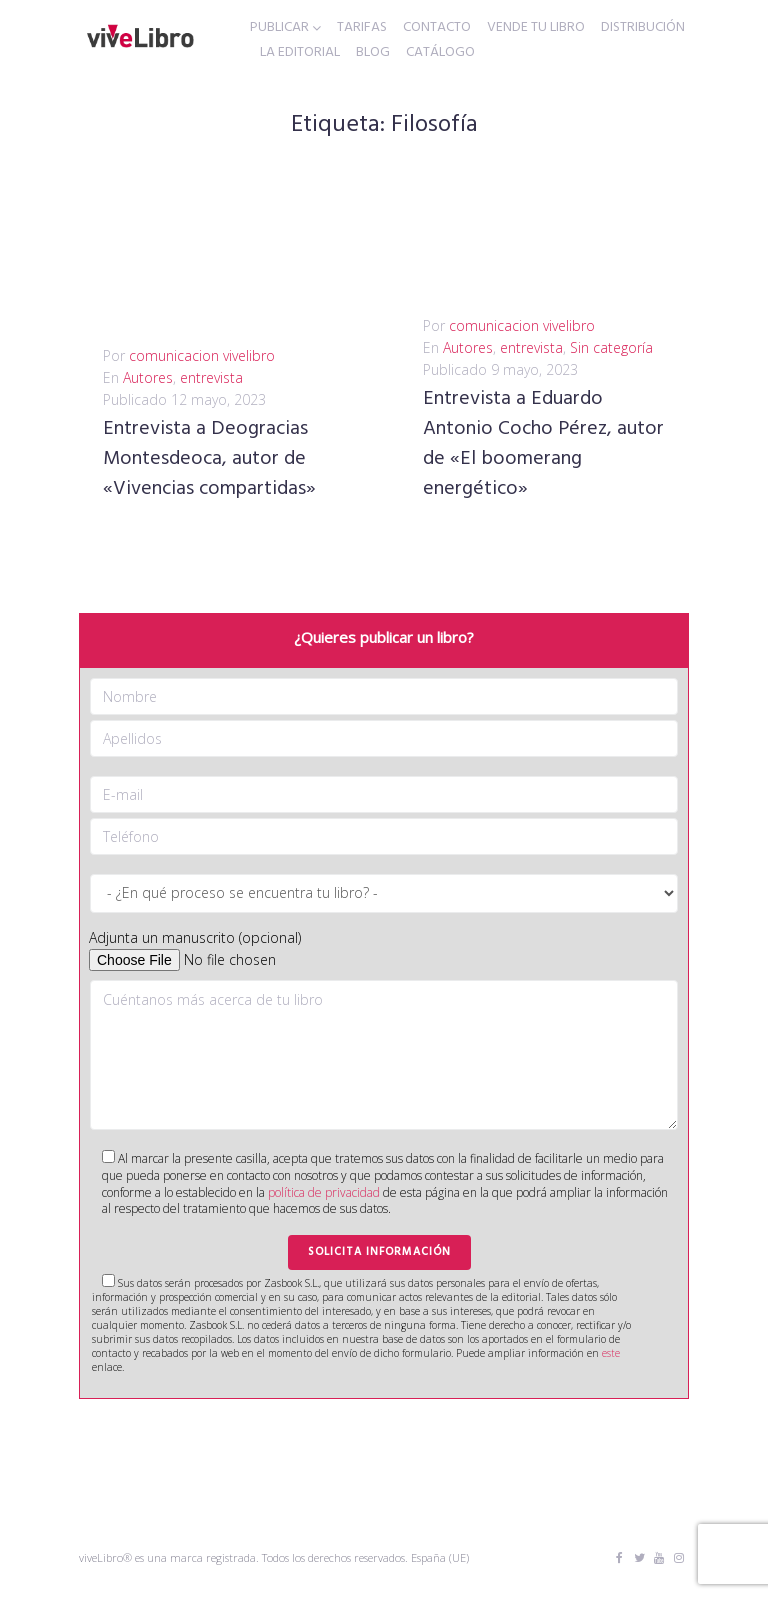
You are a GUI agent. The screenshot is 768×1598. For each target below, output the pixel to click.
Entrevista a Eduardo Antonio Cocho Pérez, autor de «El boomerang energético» (543, 444)
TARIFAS (362, 28)
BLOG (373, 53)
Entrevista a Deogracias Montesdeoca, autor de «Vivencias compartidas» (209, 459)
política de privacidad (324, 1192)
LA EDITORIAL (300, 53)
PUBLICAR (279, 28)
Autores (148, 377)
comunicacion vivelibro (202, 355)
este (611, 1353)
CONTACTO (437, 28)
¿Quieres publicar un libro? (384, 637)
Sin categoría (611, 347)
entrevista (211, 377)
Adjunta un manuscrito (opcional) (195, 937)
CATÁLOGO (440, 53)
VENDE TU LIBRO (536, 28)
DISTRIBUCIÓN (643, 28)
